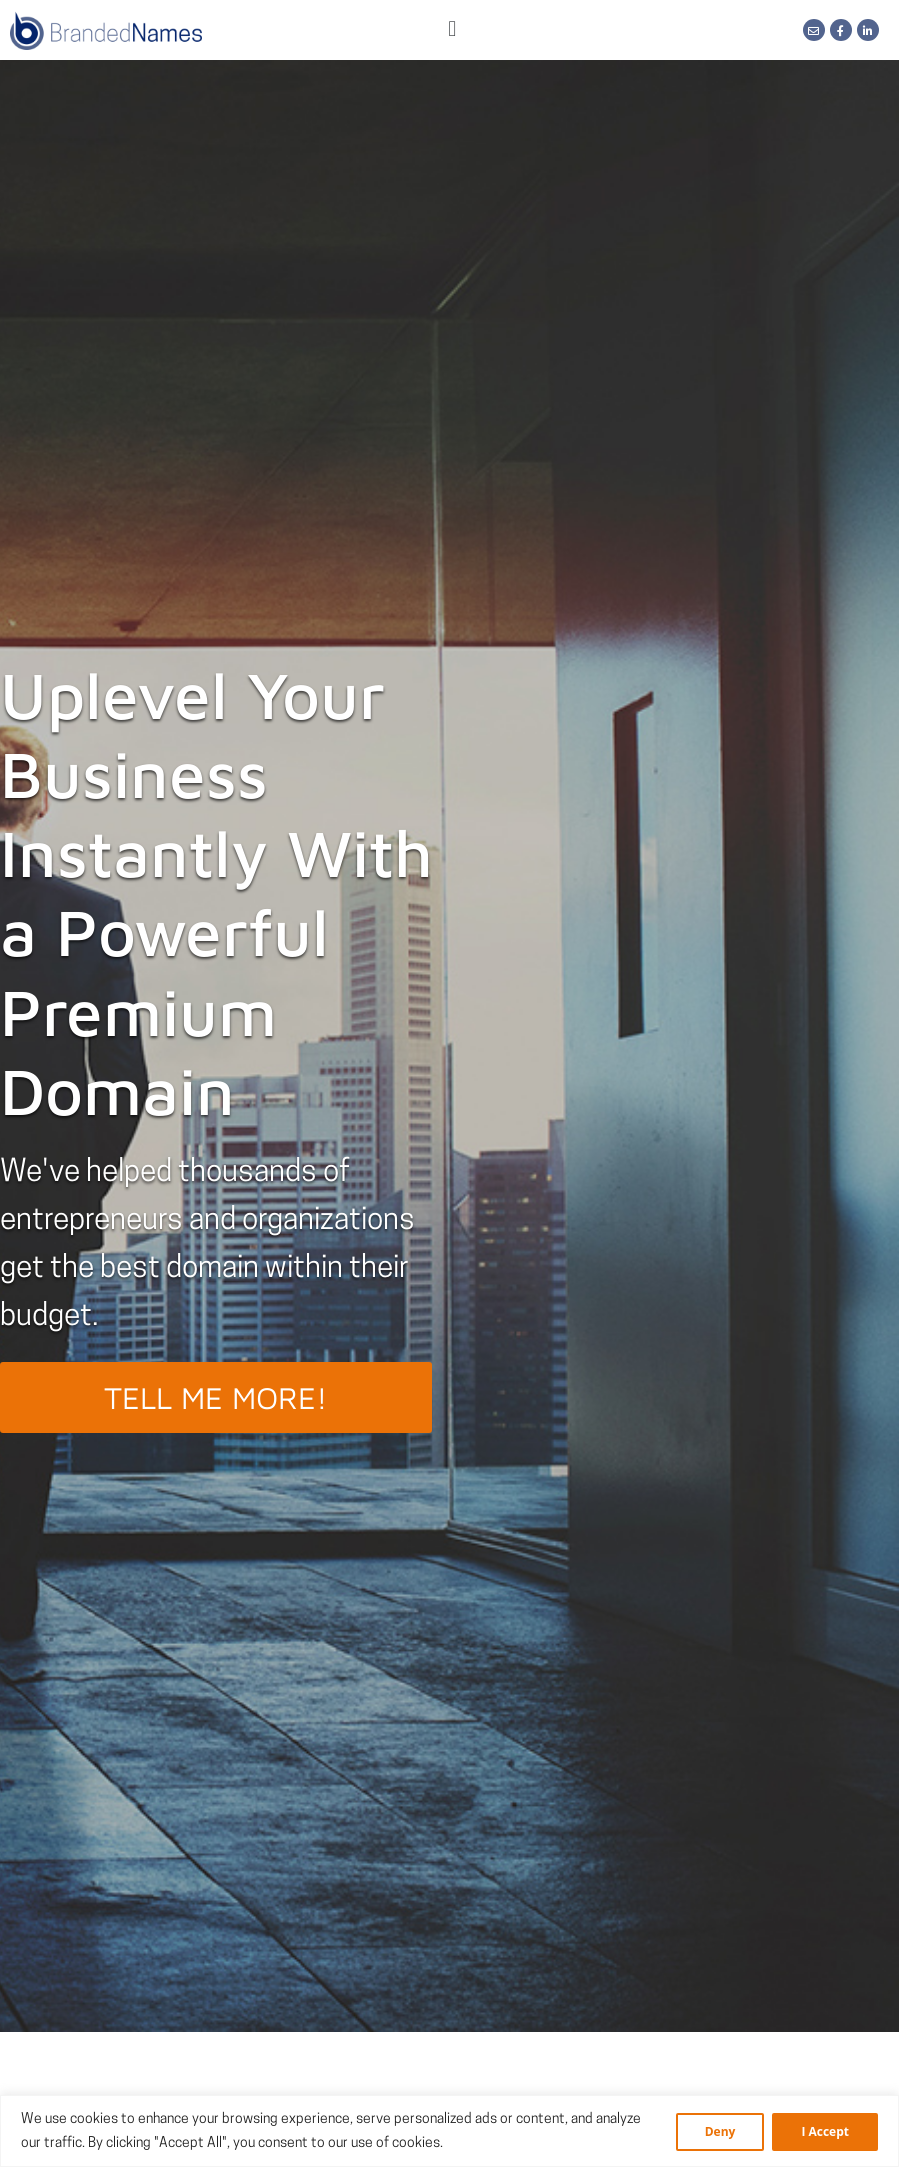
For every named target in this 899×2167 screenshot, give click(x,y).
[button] (452, 30)
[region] (449, 2131)
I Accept (825, 2131)
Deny (720, 2131)
